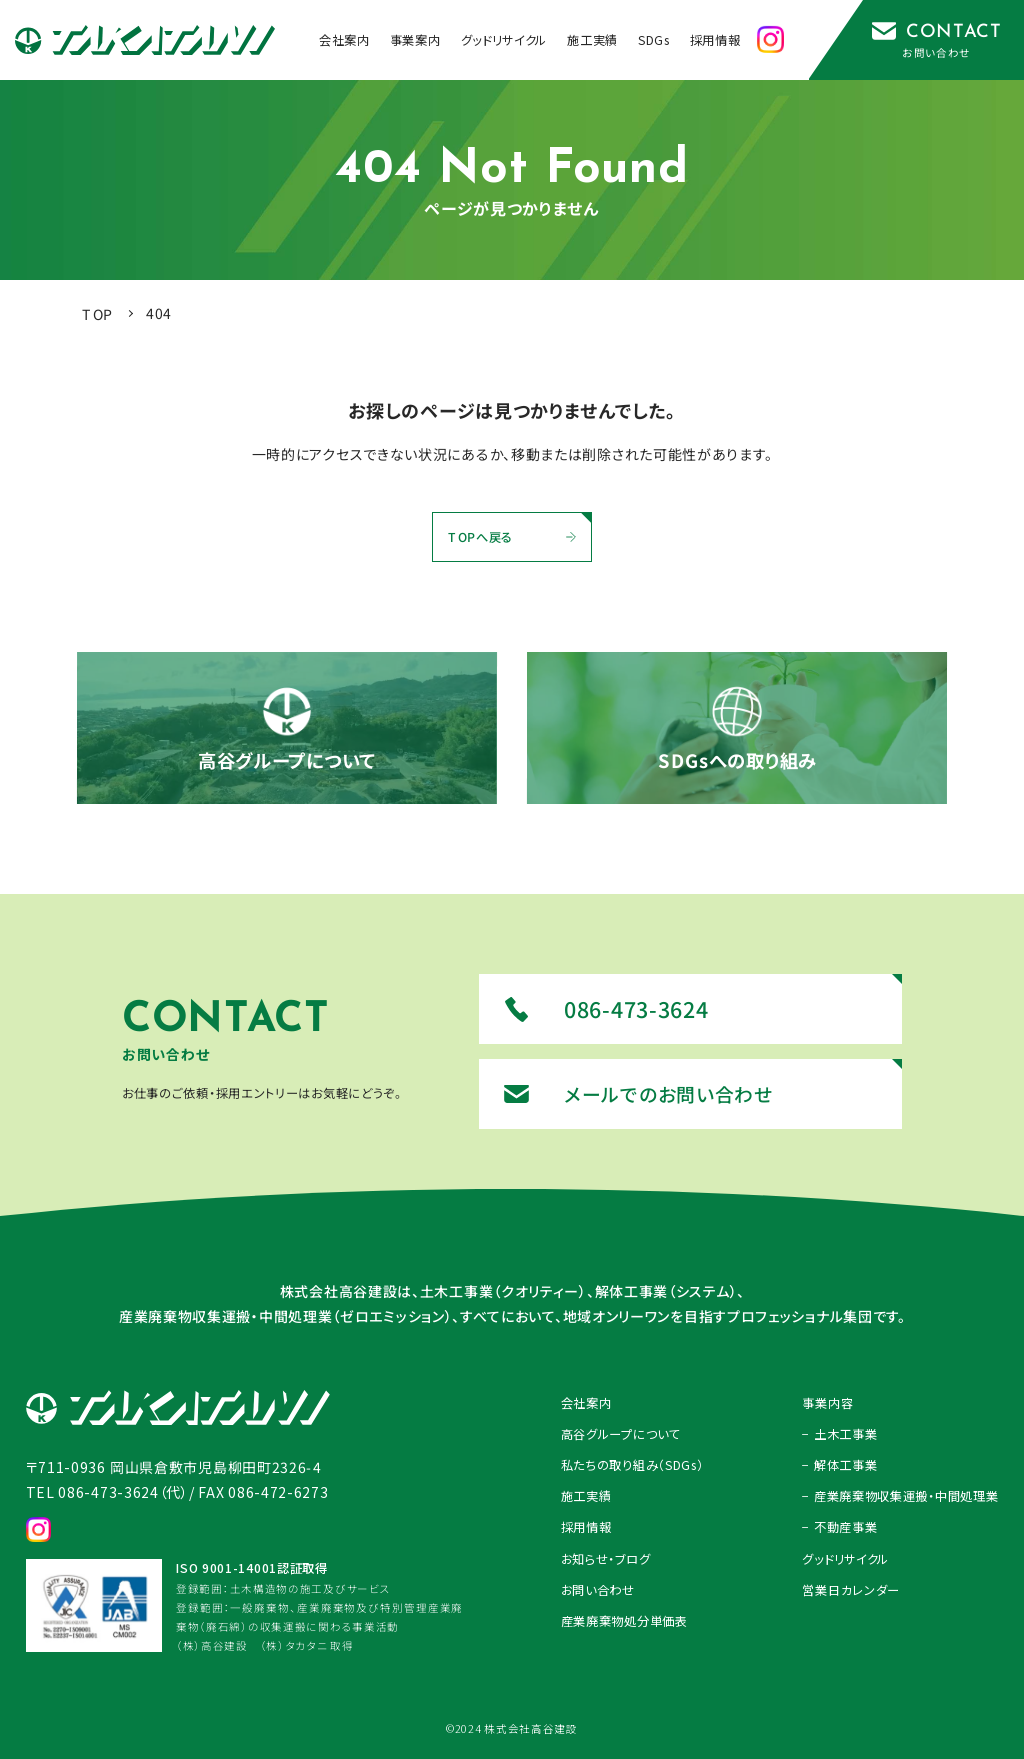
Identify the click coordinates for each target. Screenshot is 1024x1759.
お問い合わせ (598, 1590)
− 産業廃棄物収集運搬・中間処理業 (900, 1496)
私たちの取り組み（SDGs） (632, 1465)
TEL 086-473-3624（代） (107, 1492)
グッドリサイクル (845, 1559)
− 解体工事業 (839, 1465)
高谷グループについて (621, 1434)
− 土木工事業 (839, 1434)
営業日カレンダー (851, 1590)
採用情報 (586, 1527)
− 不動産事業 (839, 1527)
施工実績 (586, 1496)
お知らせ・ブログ (606, 1559)
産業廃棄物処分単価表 (624, 1621)
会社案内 (586, 1403)
